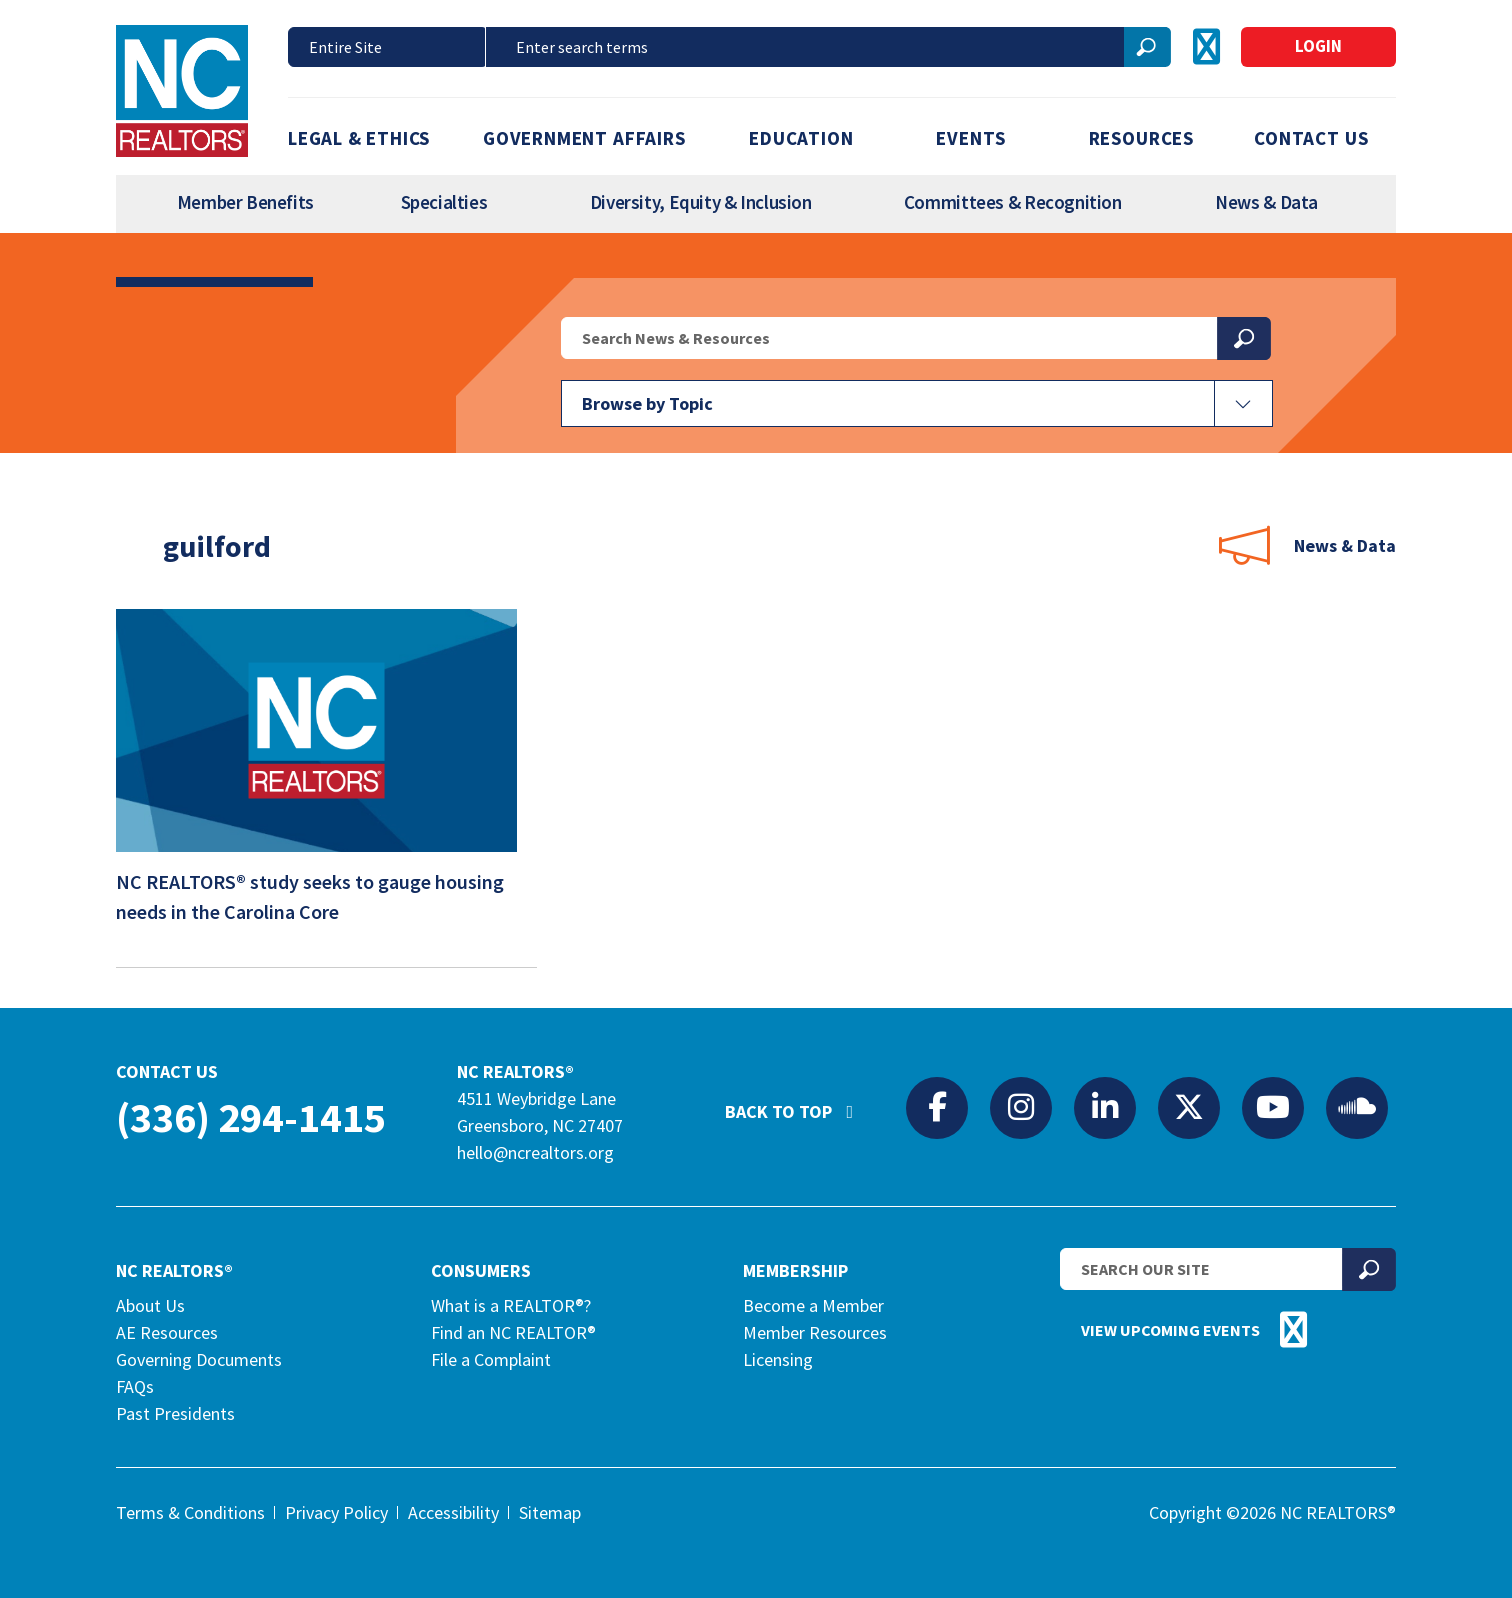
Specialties (444, 202)
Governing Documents (199, 1359)
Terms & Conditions (190, 1512)
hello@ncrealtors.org (535, 1152)
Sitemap (550, 1512)
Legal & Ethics (359, 138)
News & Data (1266, 202)
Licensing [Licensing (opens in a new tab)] (778, 1359)
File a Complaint (491, 1359)
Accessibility (453, 1512)
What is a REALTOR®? (511, 1305)
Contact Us (1311, 138)
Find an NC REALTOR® (513, 1332)
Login (1318, 46)
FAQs (135, 1386)
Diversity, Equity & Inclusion (701, 202)
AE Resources (167, 1332)
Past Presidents (175, 1413)
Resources (1141, 138)
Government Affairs (584, 138)
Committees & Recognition (1013, 202)
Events (971, 138)
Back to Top (799, 1103)
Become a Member (813, 1305)
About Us (150, 1305)
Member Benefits (245, 202)
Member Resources (815, 1332)
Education (801, 138)
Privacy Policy (336, 1512)
